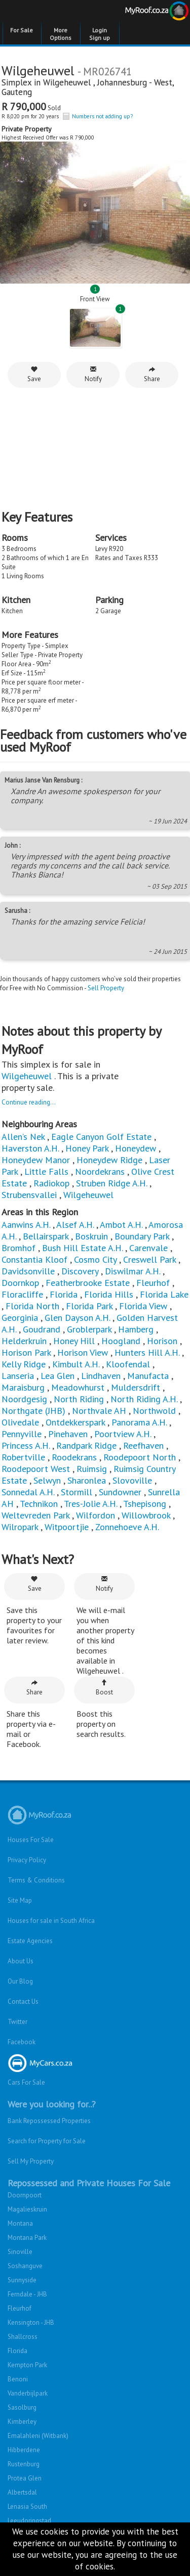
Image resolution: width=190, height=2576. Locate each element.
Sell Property (106, 988)
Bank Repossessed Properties (49, 2121)
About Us (20, 1961)
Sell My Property (31, 2161)
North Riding (79, 1399)
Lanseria (18, 1376)
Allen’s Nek (23, 1136)
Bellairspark (45, 1236)
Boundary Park (142, 1236)
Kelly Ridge (24, 1364)
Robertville (23, 1457)
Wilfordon (95, 1515)
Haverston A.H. (31, 1148)
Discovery (79, 1271)
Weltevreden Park (35, 1515)
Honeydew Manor (36, 1160)
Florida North (32, 1306)
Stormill (76, 1492)
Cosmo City (95, 1259)
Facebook (21, 2042)
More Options (60, 33)
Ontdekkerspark (75, 1422)
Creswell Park (149, 1259)
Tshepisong (144, 1503)
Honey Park (86, 1148)
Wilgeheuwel (68, 82)
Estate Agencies (30, 1941)
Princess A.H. (26, 1445)
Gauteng (17, 92)
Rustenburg (24, 2464)
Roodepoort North (139, 1457)
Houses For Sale (31, 1839)
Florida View (143, 1306)
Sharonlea (86, 1480)
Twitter (17, 2021)
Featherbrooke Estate (88, 1283)
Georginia (20, 1317)
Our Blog (20, 1981)
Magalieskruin (27, 2209)
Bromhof (18, 1248)
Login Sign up (99, 33)
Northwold (154, 1410)
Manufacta (148, 1376)
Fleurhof (153, 1283)
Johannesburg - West (134, 82)
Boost (104, 1687)
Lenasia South (27, 2506)
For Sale (21, 30)
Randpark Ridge (86, 1445)
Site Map (20, 1900)
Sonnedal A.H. (28, 1492)
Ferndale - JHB (27, 2294)
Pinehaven (68, 1434)
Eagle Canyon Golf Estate (101, 1136)
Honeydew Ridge (109, 1160)
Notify (93, 374)
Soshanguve (25, 2266)
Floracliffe (22, 1294)
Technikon (39, 1503)
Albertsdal (22, 2492)
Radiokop (51, 1183)
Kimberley (22, 2421)
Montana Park (27, 2237)
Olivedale (20, 1422)
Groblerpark (89, 1329)
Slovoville (132, 1480)
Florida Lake (164, 1294)
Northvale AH (99, 1410)
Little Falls (46, 1171)
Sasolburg (22, 2407)
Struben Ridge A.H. (111, 1183)
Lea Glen (57, 1376)
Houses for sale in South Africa (51, 1920)
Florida (64, 1294)
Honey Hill (74, 1341)
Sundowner (120, 1492)
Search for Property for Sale (47, 2141)
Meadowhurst (77, 1387)
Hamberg (136, 1329)
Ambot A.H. (121, 1224)
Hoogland (120, 1341)
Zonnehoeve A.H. (127, 1527)
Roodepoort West (36, 1469)
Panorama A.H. (139, 1422)
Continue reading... (29, 1102)
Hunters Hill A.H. (147, 1352)
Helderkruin (24, 1341)
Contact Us (23, 2001)
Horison (162, 1341)
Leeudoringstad (29, 2520)
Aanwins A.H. (26, 1224)
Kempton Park (27, 2365)
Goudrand (41, 1329)
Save (34, 374)
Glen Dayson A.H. (77, 1317)
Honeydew (135, 1148)
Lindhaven (101, 1376)
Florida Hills (108, 1294)
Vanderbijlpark (28, 2393)
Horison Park (26, 1352)
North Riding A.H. (143, 1399)
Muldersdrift (135, 1387)
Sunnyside (22, 2280)
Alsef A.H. (75, 1224)
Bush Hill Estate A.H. (82, 1248)
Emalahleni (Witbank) (38, 2435)
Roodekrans (74, 1457)
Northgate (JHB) (33, 1410)
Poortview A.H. (124, 1434)
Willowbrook (146, 1515)
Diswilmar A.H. (132, 1271)
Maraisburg (23, 1387)
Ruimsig (92, 1469)
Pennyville (22, 1434)
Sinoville (20, 2251)
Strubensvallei (29, 1195)
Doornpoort (25, 2195)
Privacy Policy (27, 1860)
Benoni (18, 2379)
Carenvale (148, 1248)
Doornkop (20, 1283)
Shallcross (22, 2336)
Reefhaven (143, 1445)
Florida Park (89, 1306)
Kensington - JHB (31, 2322)
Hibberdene (24, 2450)
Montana (20, 2223)
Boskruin (91, 1236)
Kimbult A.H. (75, 1364)
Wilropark (20, 1527)
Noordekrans (100, 1171)
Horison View (82, 1352)
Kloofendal (128, 1364)
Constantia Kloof (34, 1259)
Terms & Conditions (36, 1880)
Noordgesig (24, 1399)
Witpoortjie (67, 1527)
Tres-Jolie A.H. (90, 1503)
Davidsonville (28, 1271)
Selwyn (47, 1480)
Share (152, 374)
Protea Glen (25, 2478)
